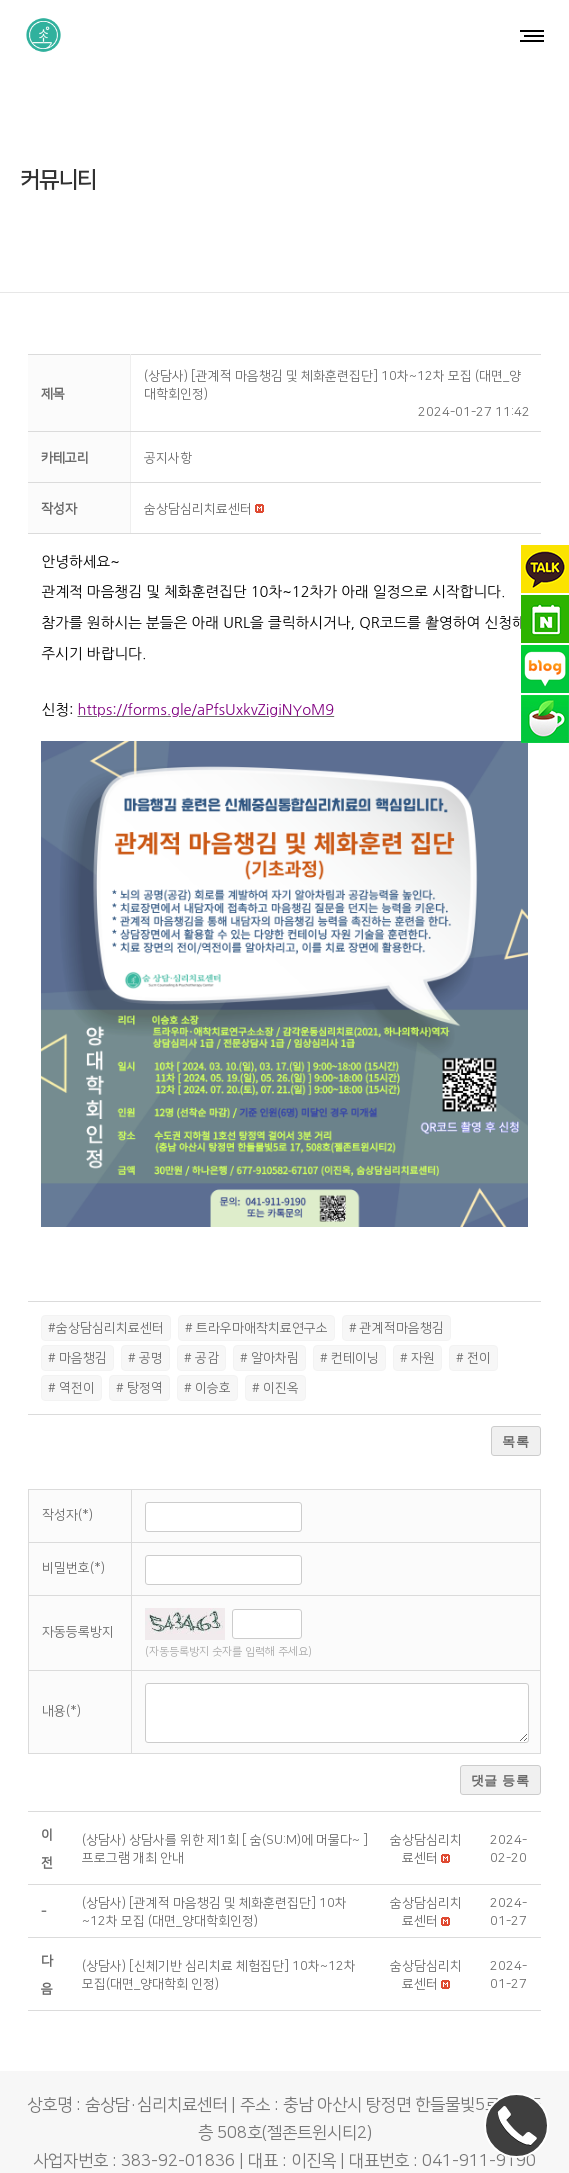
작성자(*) (67, 1464)
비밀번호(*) (73, 1517)
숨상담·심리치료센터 (236, 2139)
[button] (198, 459)
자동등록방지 (78, 1582)
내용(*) (61, 1661)
